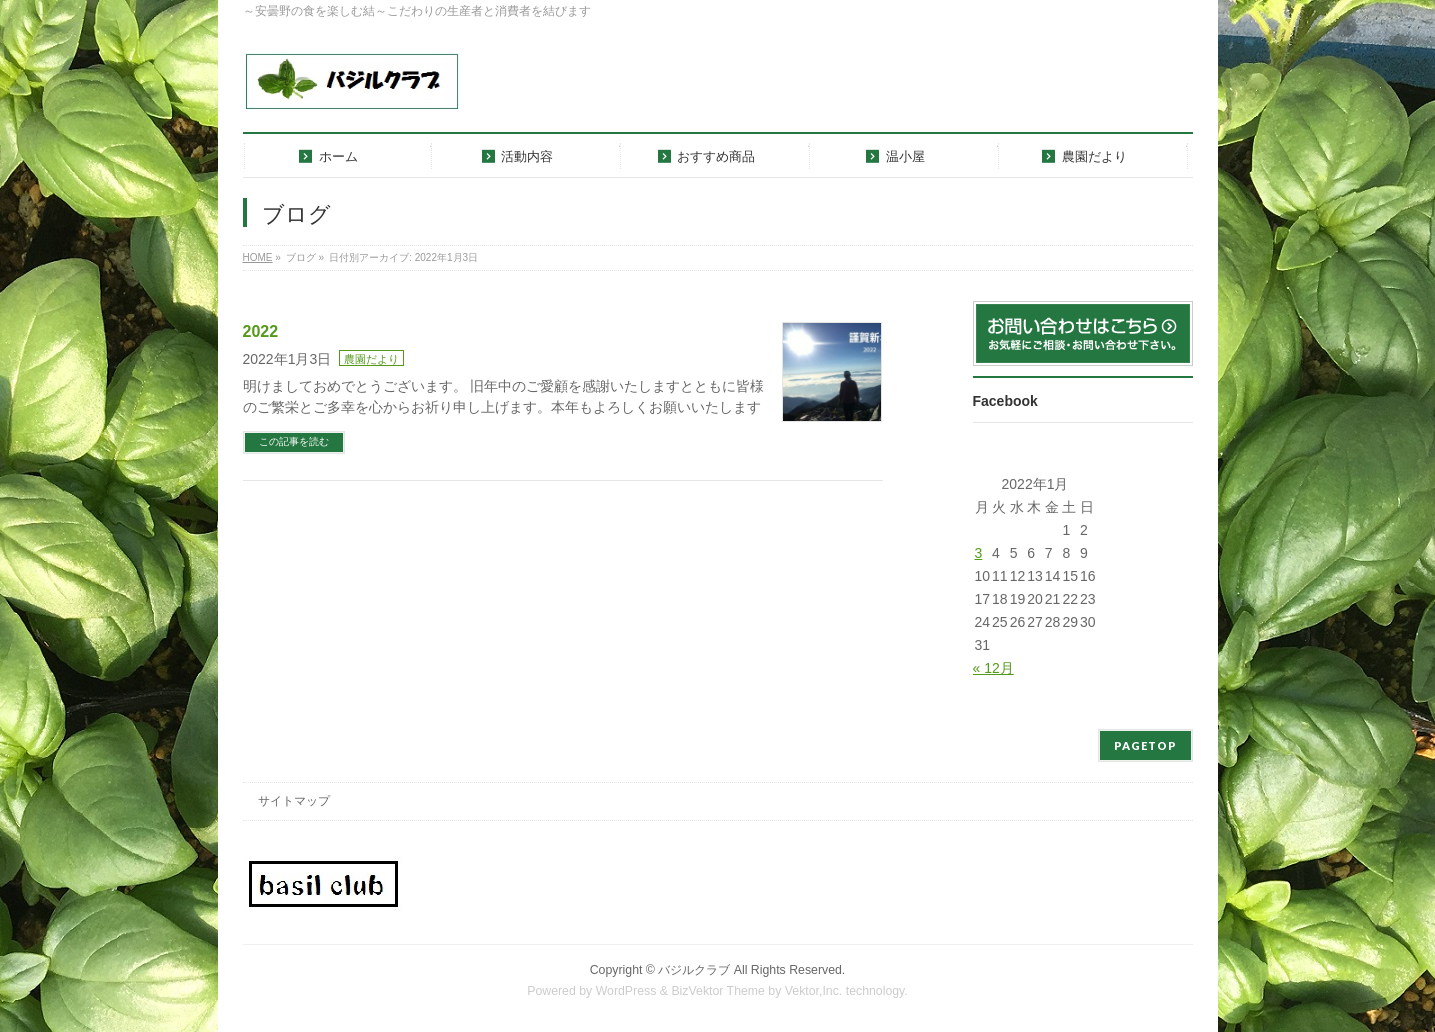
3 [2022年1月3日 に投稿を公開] (979, 553)
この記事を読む (294, 441)
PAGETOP (1145, 745)
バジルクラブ (694, 970)
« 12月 (993, 668)
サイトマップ (294, 801)
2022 (261, 331)
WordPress (626, 991)
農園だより (371, 359)
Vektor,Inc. (814, 991)
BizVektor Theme (718, 991)
